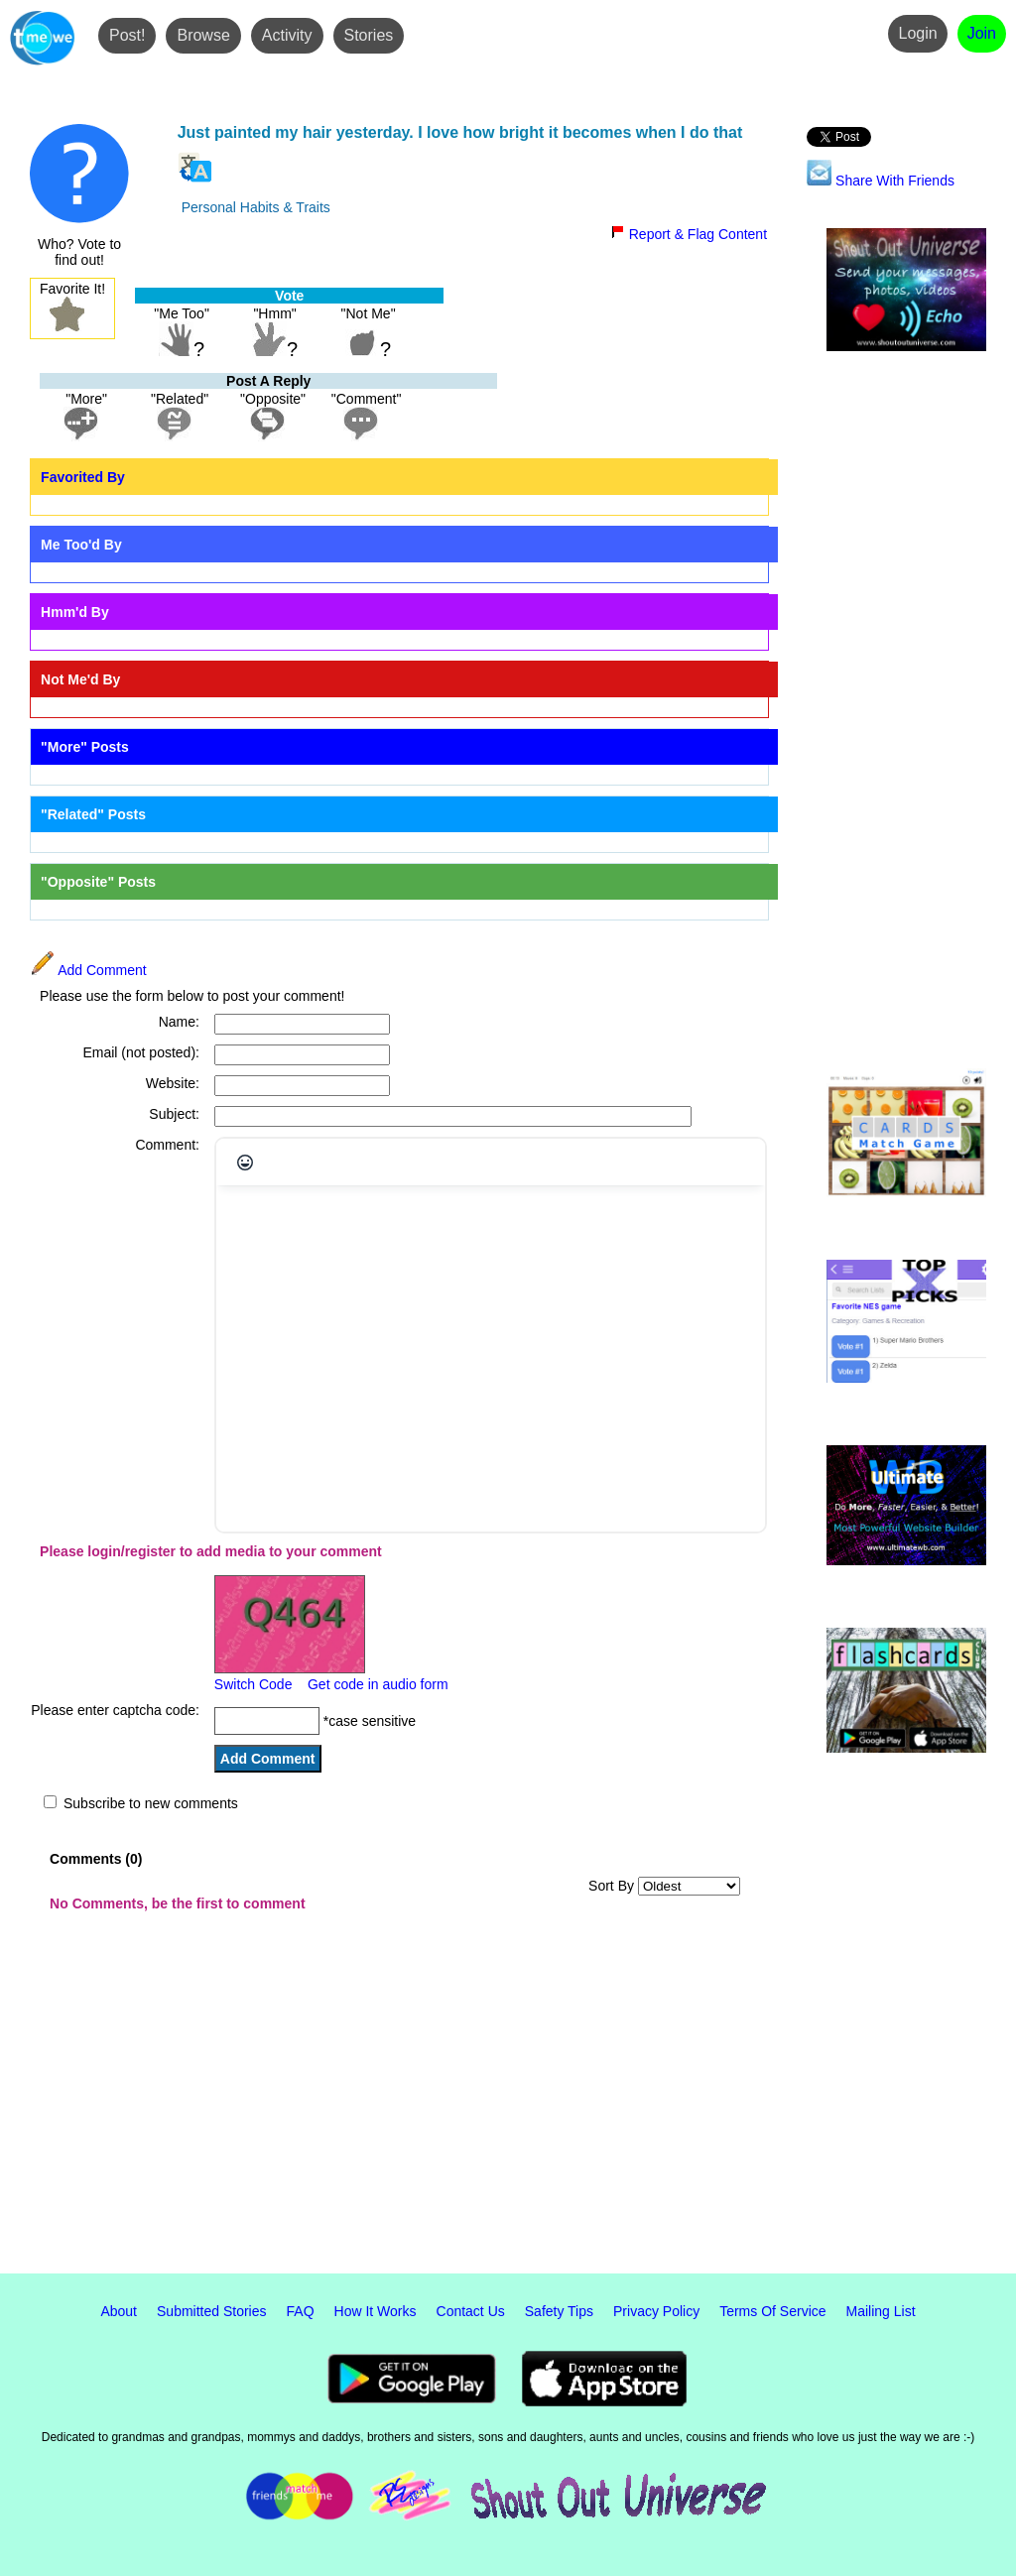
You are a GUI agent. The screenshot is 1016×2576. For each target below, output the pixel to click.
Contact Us (471, 2311)
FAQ (301, 2311)
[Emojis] (245, 1162)
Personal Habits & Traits (256, 207)
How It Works (375, 2311)
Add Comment (88, 970)
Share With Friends (880, 180)
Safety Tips (559, 2311)
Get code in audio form (378, 1684)
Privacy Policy (656, 2311)
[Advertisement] (906, 711)
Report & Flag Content (688, 234)
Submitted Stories (212, 2311)
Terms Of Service (772, 2311)
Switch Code (253, 1684)
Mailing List (881, 2311)
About (118, 2311)
